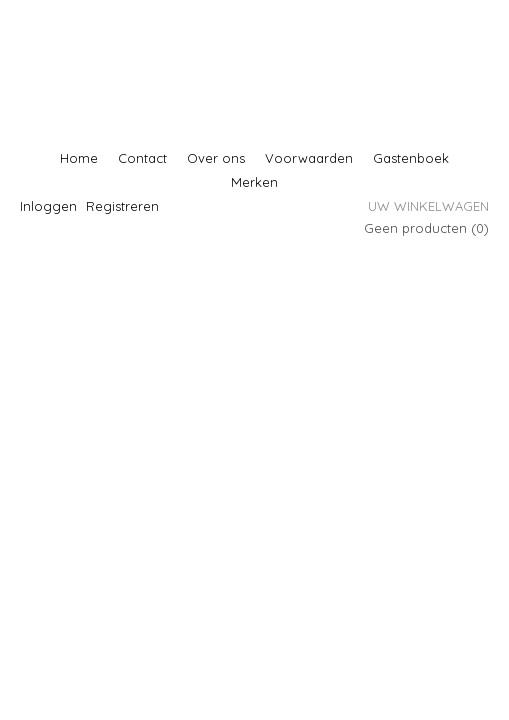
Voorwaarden (309, 158)
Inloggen (48, 206)
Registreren (122, 206)
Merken (254, 182)
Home (79, 158)
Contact (142, 158)
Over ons (216, 158)
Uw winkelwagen (428, 206)
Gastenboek (411, 158)
